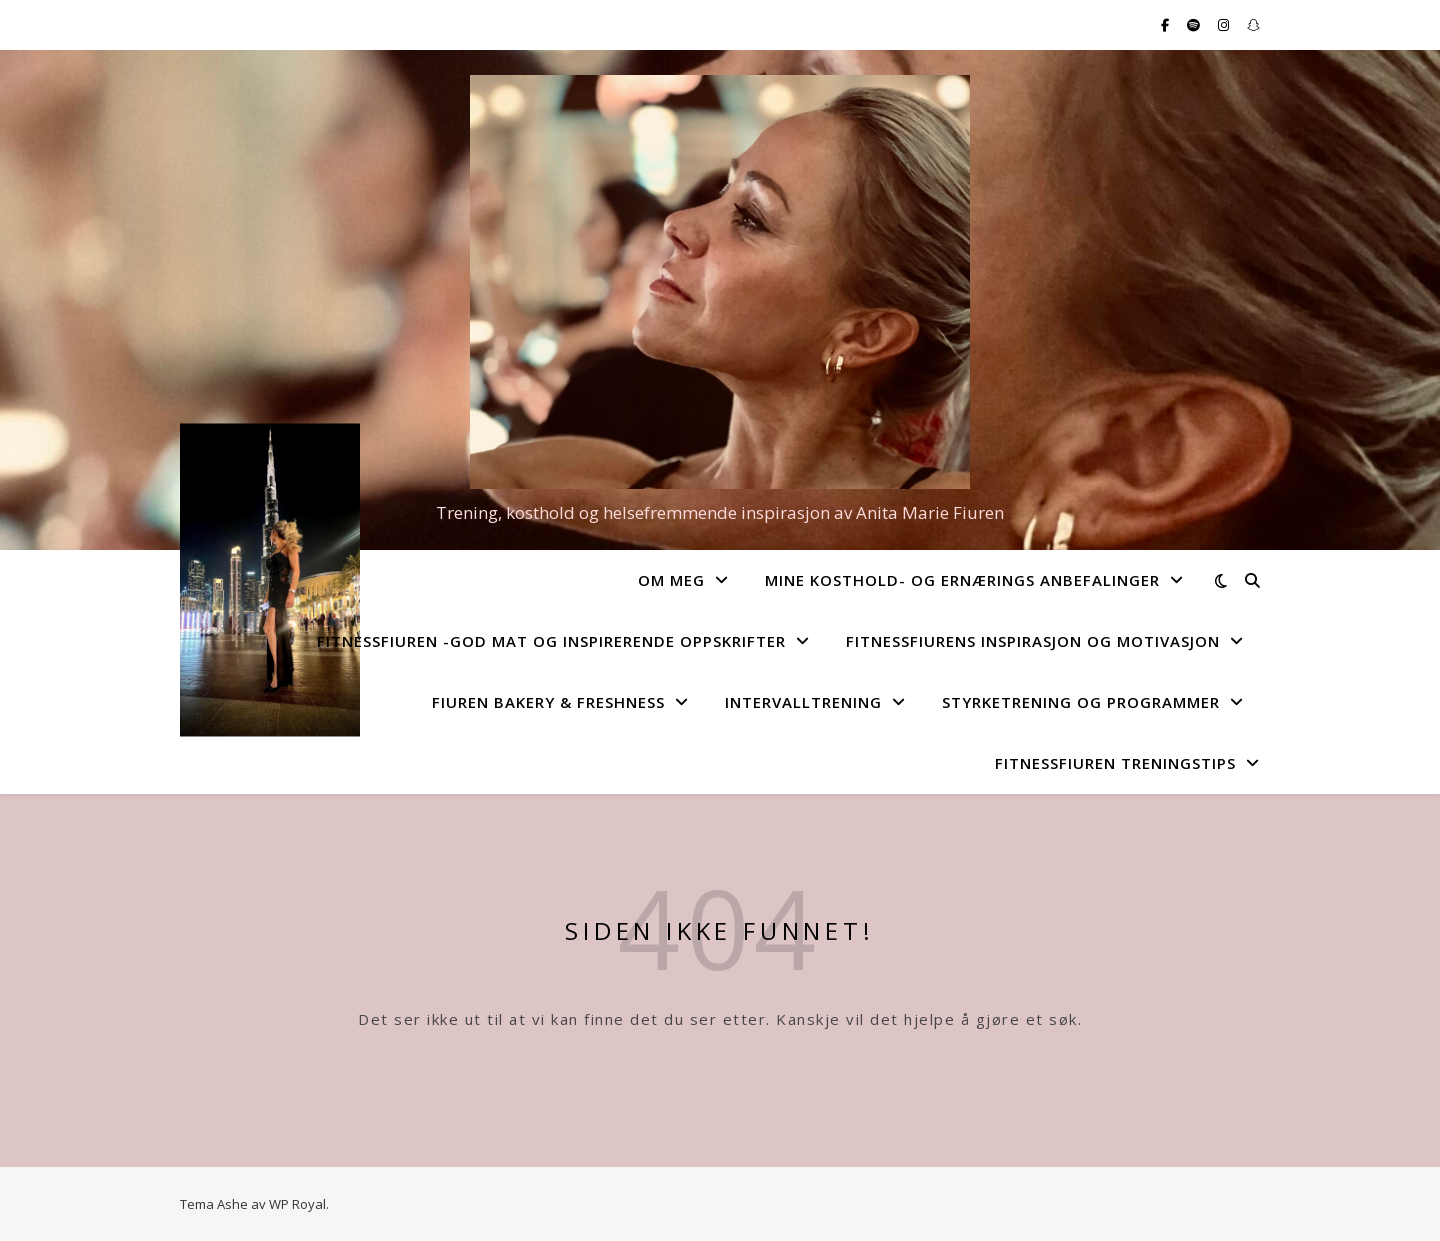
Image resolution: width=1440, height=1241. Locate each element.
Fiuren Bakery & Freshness (548, 702)
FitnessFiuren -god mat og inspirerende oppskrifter (551, 641)
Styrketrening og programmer (1081, 702)
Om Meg (671, 580)
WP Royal (297, 1204)
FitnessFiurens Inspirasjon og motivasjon (1033, 641)
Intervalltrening (803, 702)
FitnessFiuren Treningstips (1115, 763)
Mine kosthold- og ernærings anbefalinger (962, 580)
